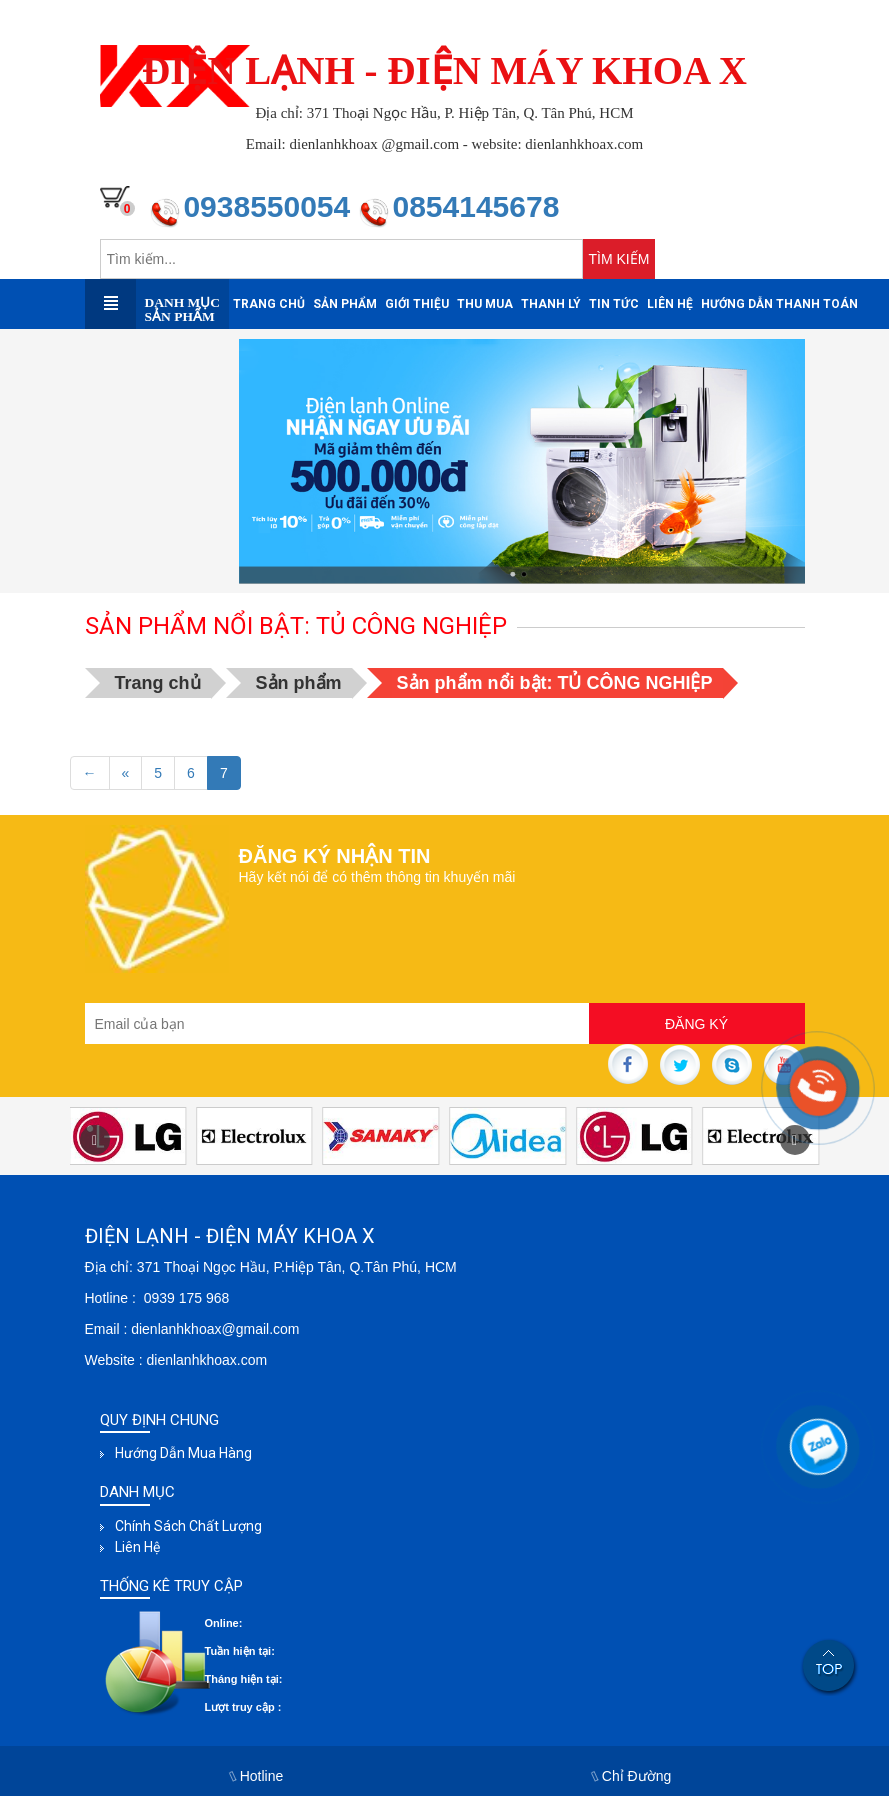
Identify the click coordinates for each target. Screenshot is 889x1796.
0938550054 (270, 206)
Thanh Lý (551, 304)
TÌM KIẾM (619, 259)
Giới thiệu (417, 304)
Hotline (257, 1776)
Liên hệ (670, 304)
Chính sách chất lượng (188, 1526)
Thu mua (485, 304)
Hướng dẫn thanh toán (779, 304)
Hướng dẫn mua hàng (183, 1453)
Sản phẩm (345, 304)
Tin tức (614, 304)
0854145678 (475, 206)
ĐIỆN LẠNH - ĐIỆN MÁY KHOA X (444, 70)
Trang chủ (269, 304)
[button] (95, 1140)
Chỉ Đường (632, 1776)
